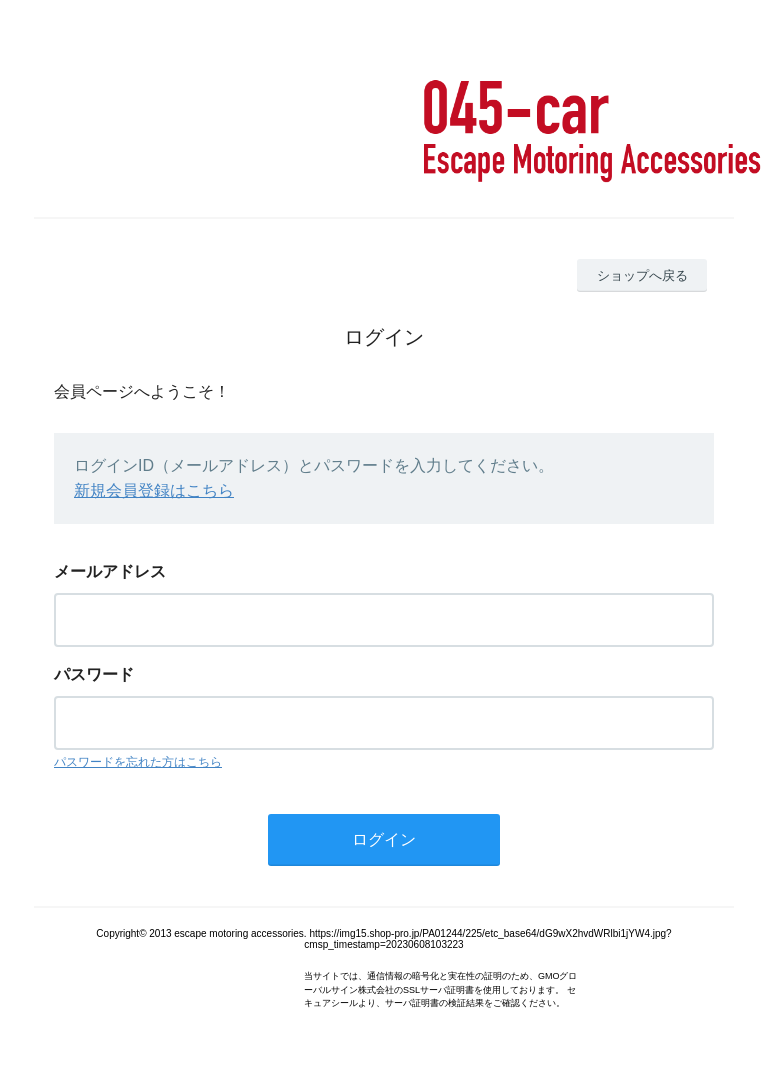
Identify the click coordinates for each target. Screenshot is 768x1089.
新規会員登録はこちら (154, 490)
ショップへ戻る (642, 275)
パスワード (94, 674)
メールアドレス (110, 571)
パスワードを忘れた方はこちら (138, 762)
